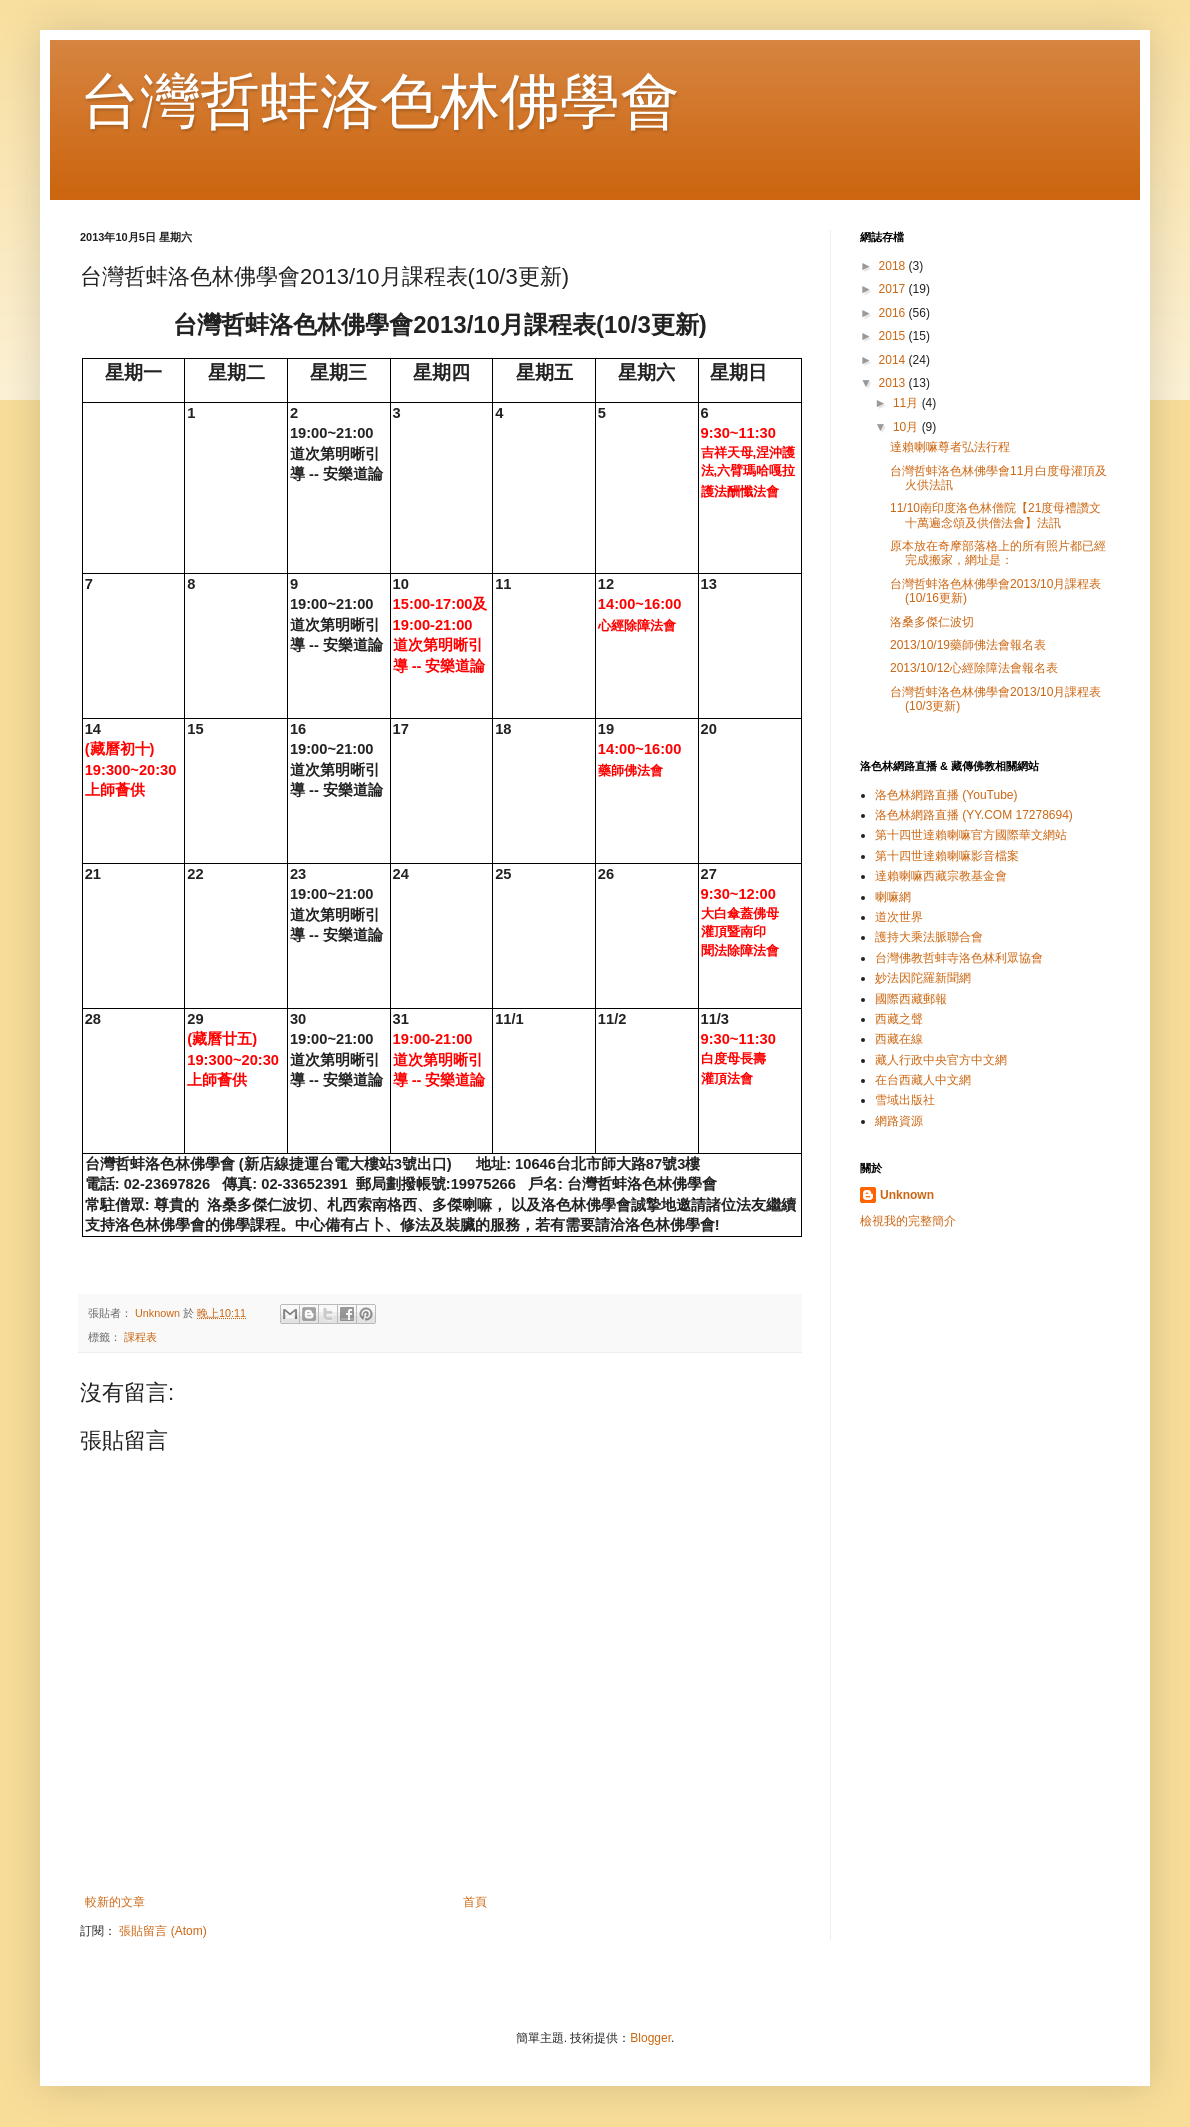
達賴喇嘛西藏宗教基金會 (941, 876)
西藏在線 (899, 1039)
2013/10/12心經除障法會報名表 (974, 668)
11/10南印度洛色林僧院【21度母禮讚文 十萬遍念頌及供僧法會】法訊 (995, 515)
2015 (894, 336)
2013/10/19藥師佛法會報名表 (968, 645)
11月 (907, 403)
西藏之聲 (899, 1019)
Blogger (650, 2038)
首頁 (475, 1902)
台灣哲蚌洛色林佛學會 (380, 101)
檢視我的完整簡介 (908, 1221)
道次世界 (899, 917)
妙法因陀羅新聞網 (923, 978)
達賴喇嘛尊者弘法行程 (950, 447)
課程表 (140, 1337)
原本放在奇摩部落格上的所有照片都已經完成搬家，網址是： (998, 553)
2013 (894, 383)
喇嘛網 (893, 897)
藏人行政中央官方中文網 (941, 1060)
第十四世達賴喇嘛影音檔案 (947, 856)
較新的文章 (115, 1902)
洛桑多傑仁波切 (932, 622)
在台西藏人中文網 (923, 1080)
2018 (894, 266)
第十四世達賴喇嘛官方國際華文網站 (971, 835)
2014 (894, 360)
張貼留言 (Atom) (162, 1931)
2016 (894, 313)
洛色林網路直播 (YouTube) (946, 795)
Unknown (907, 1195)
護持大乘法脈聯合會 (929, 937)
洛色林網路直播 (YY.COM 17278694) (974, 815)
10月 (907, 427)
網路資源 (899, 1121)
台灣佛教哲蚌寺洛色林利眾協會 (959, 958)
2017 (894, 289)
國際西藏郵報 (911, 999)
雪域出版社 (905, 1100)
